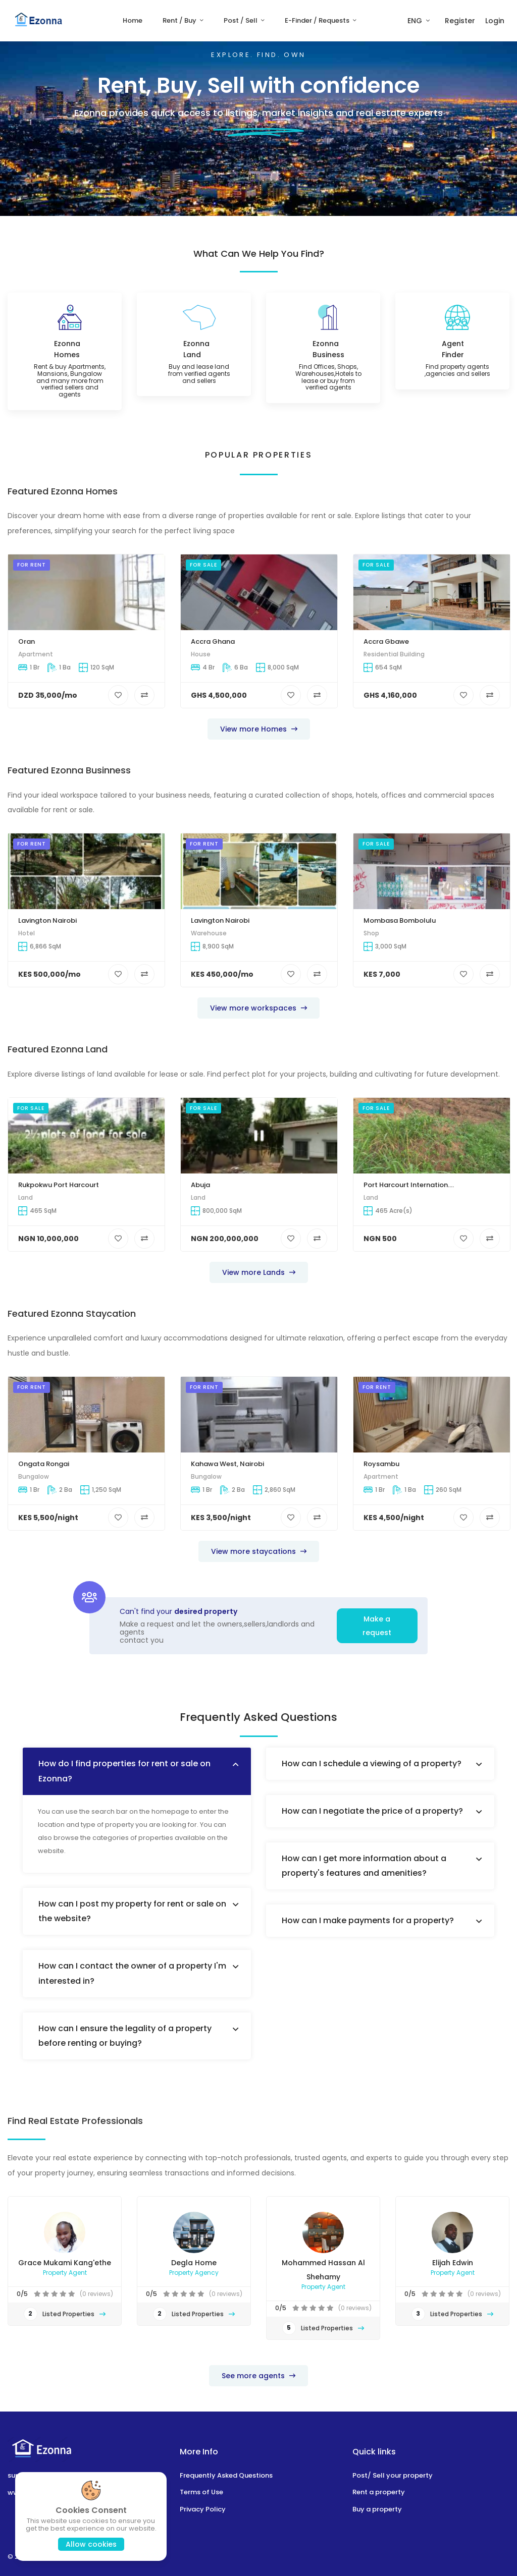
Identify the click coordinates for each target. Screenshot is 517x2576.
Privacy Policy (203, 2509)
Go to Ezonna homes (302, 188)
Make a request (377, 1625)
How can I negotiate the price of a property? (372, 1811)
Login (494, 21)
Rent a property (378, 2492)
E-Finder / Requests (318, 20)
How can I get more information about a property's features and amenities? (364, 1866)
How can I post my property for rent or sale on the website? (132, 1911)
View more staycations (258, 1551)
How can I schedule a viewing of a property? (371, 1763)
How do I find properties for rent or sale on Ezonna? (124, 1771)
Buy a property (377, 2509)
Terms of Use (201, 2492)
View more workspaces (258, 1008)
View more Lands (258, 1272)
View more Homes (258, 729)
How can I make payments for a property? (368, 1920)
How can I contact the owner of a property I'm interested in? (132, 1973)
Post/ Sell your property (392, 2475)
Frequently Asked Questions (226, 2475)
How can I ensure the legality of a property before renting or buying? (125, 2036)
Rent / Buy (180, 20)
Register (460, 21)
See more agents (258, 2376)
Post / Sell (241, 20)
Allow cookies (91, 2544)
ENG (415, 21)
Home (132, 20)
